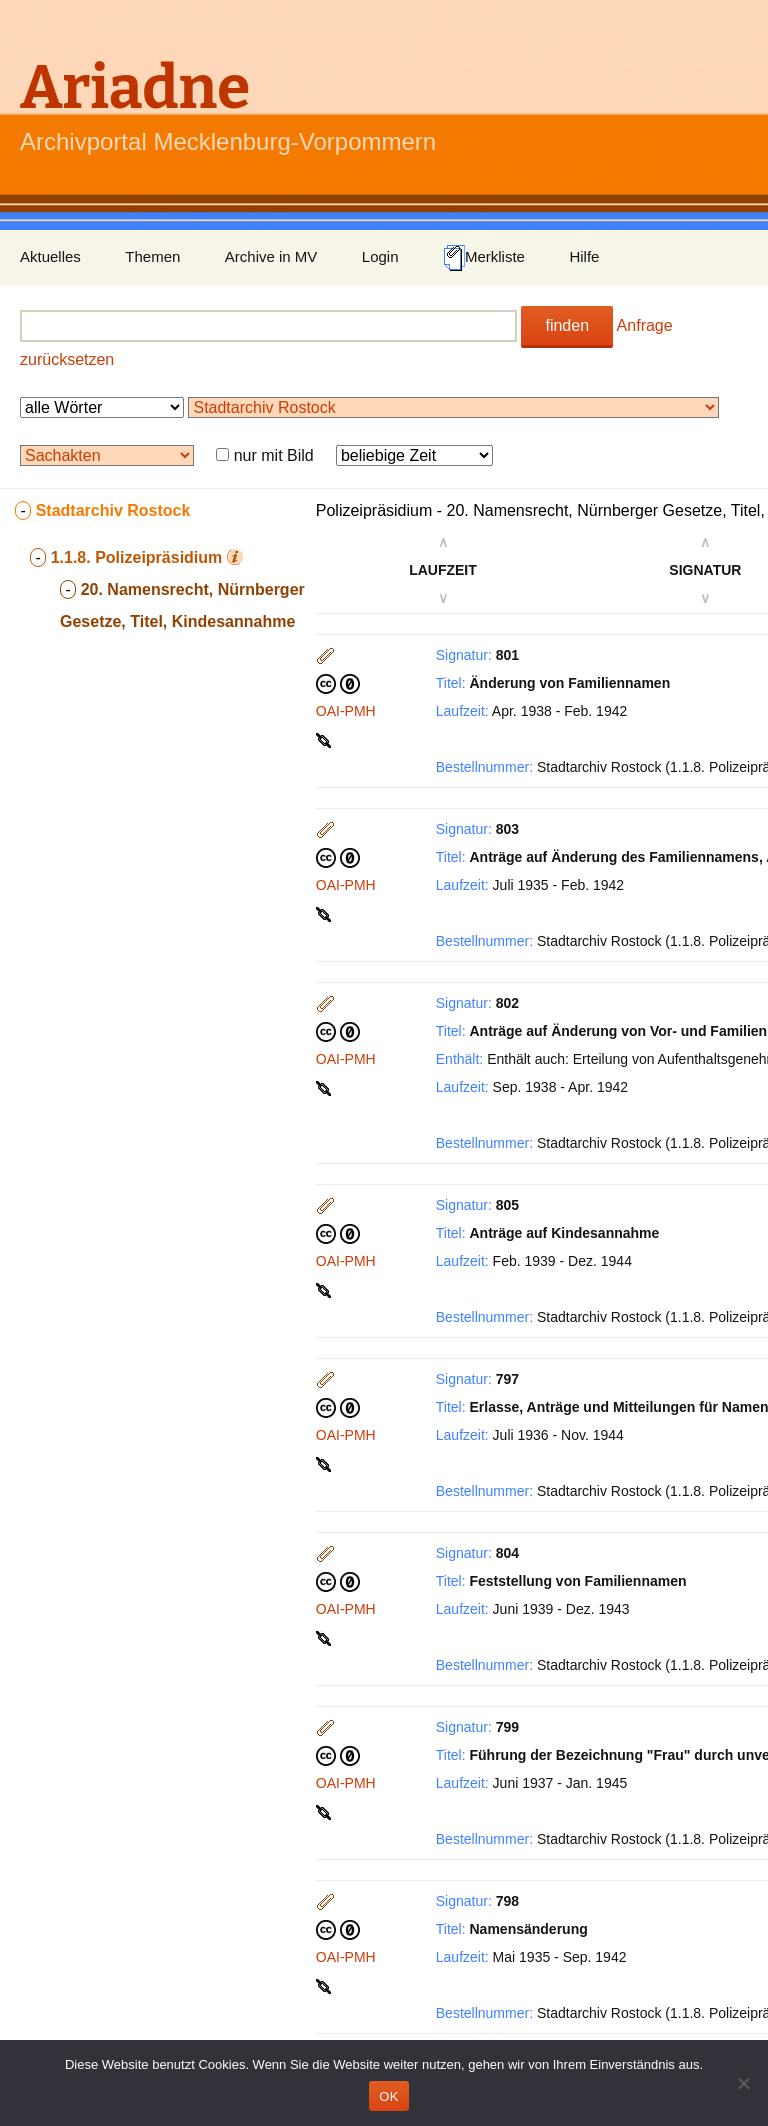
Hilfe (584, 256)
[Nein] (743, 2083)
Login (380, 256)
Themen (152, 256)
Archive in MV (271, 256)
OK (388, 2096)
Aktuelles (50, 256)
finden (567, 325)
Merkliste (484, 258)
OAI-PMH (346, 711)
